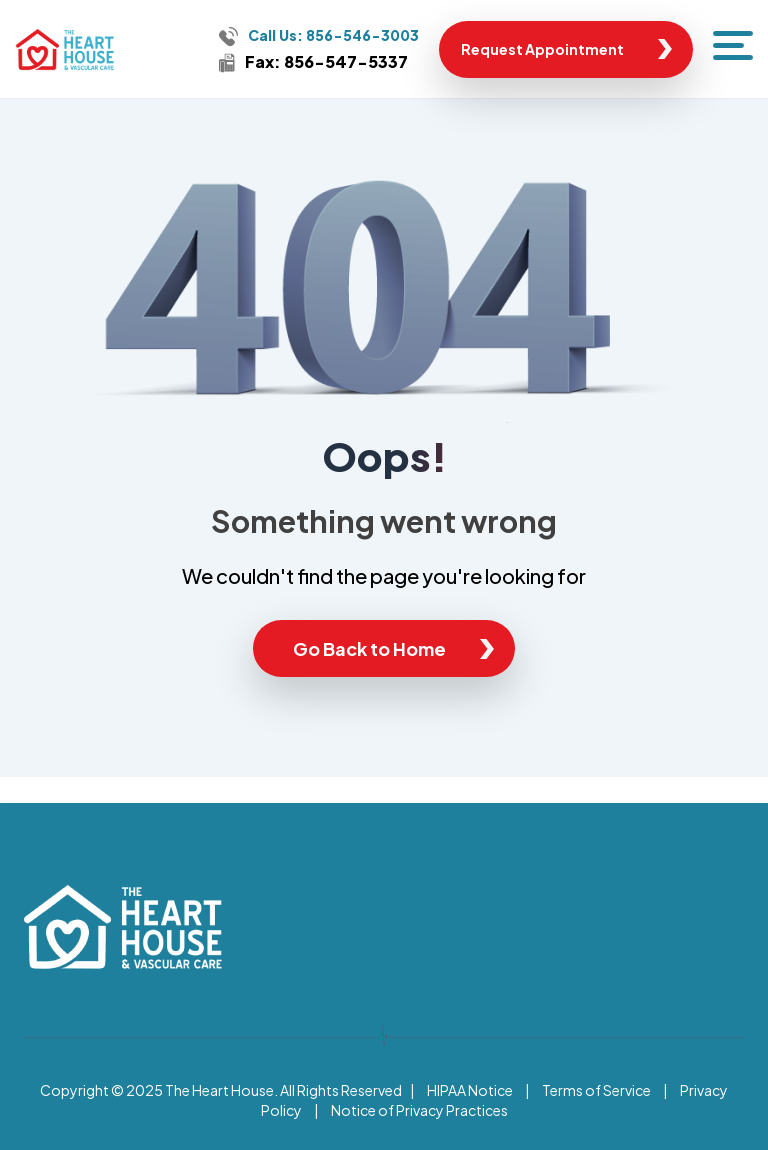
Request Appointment (542, 49)
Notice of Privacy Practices (419, 1110)
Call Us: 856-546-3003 (333, 35)
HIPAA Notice (470, 1090)
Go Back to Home (369, 648)
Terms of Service (596, 1090)
